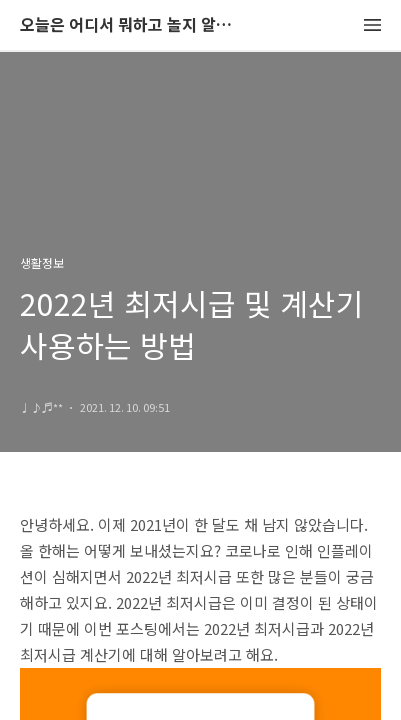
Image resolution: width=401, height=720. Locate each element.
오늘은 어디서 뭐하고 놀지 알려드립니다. (130, 25)
